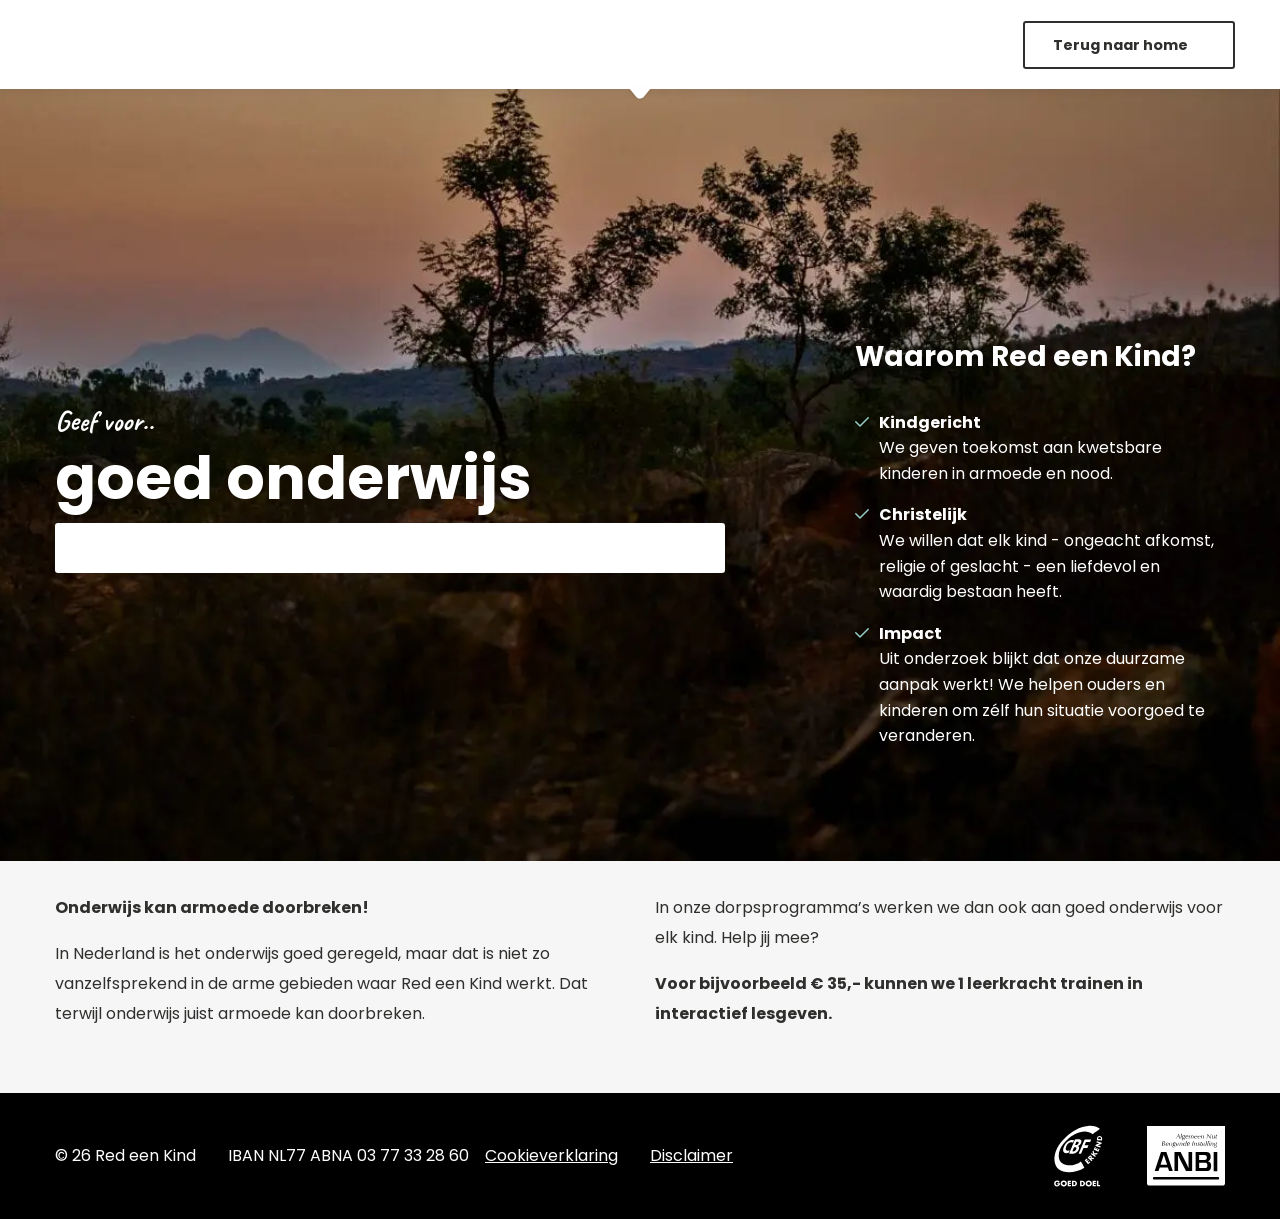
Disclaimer (691, 1155)
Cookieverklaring (551, 1155)
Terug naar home (1122, 45)
